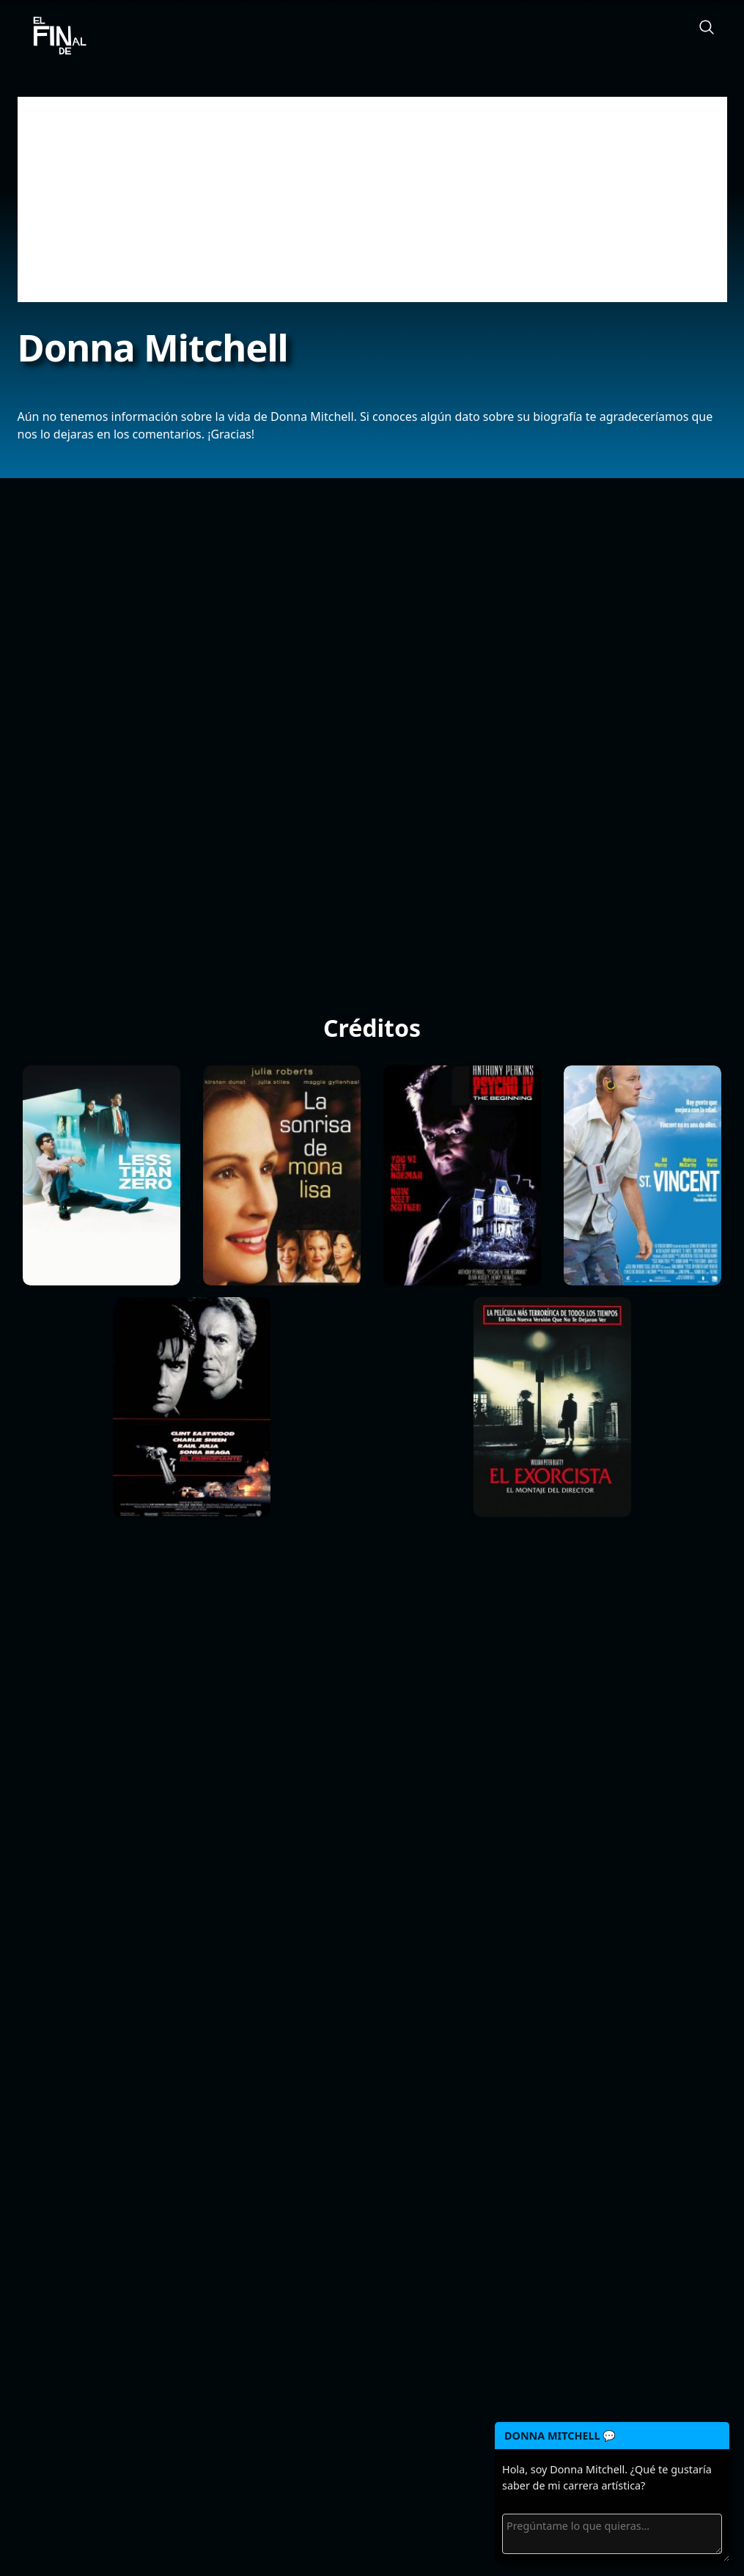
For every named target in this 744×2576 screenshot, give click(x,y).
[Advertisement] (372, 199)
